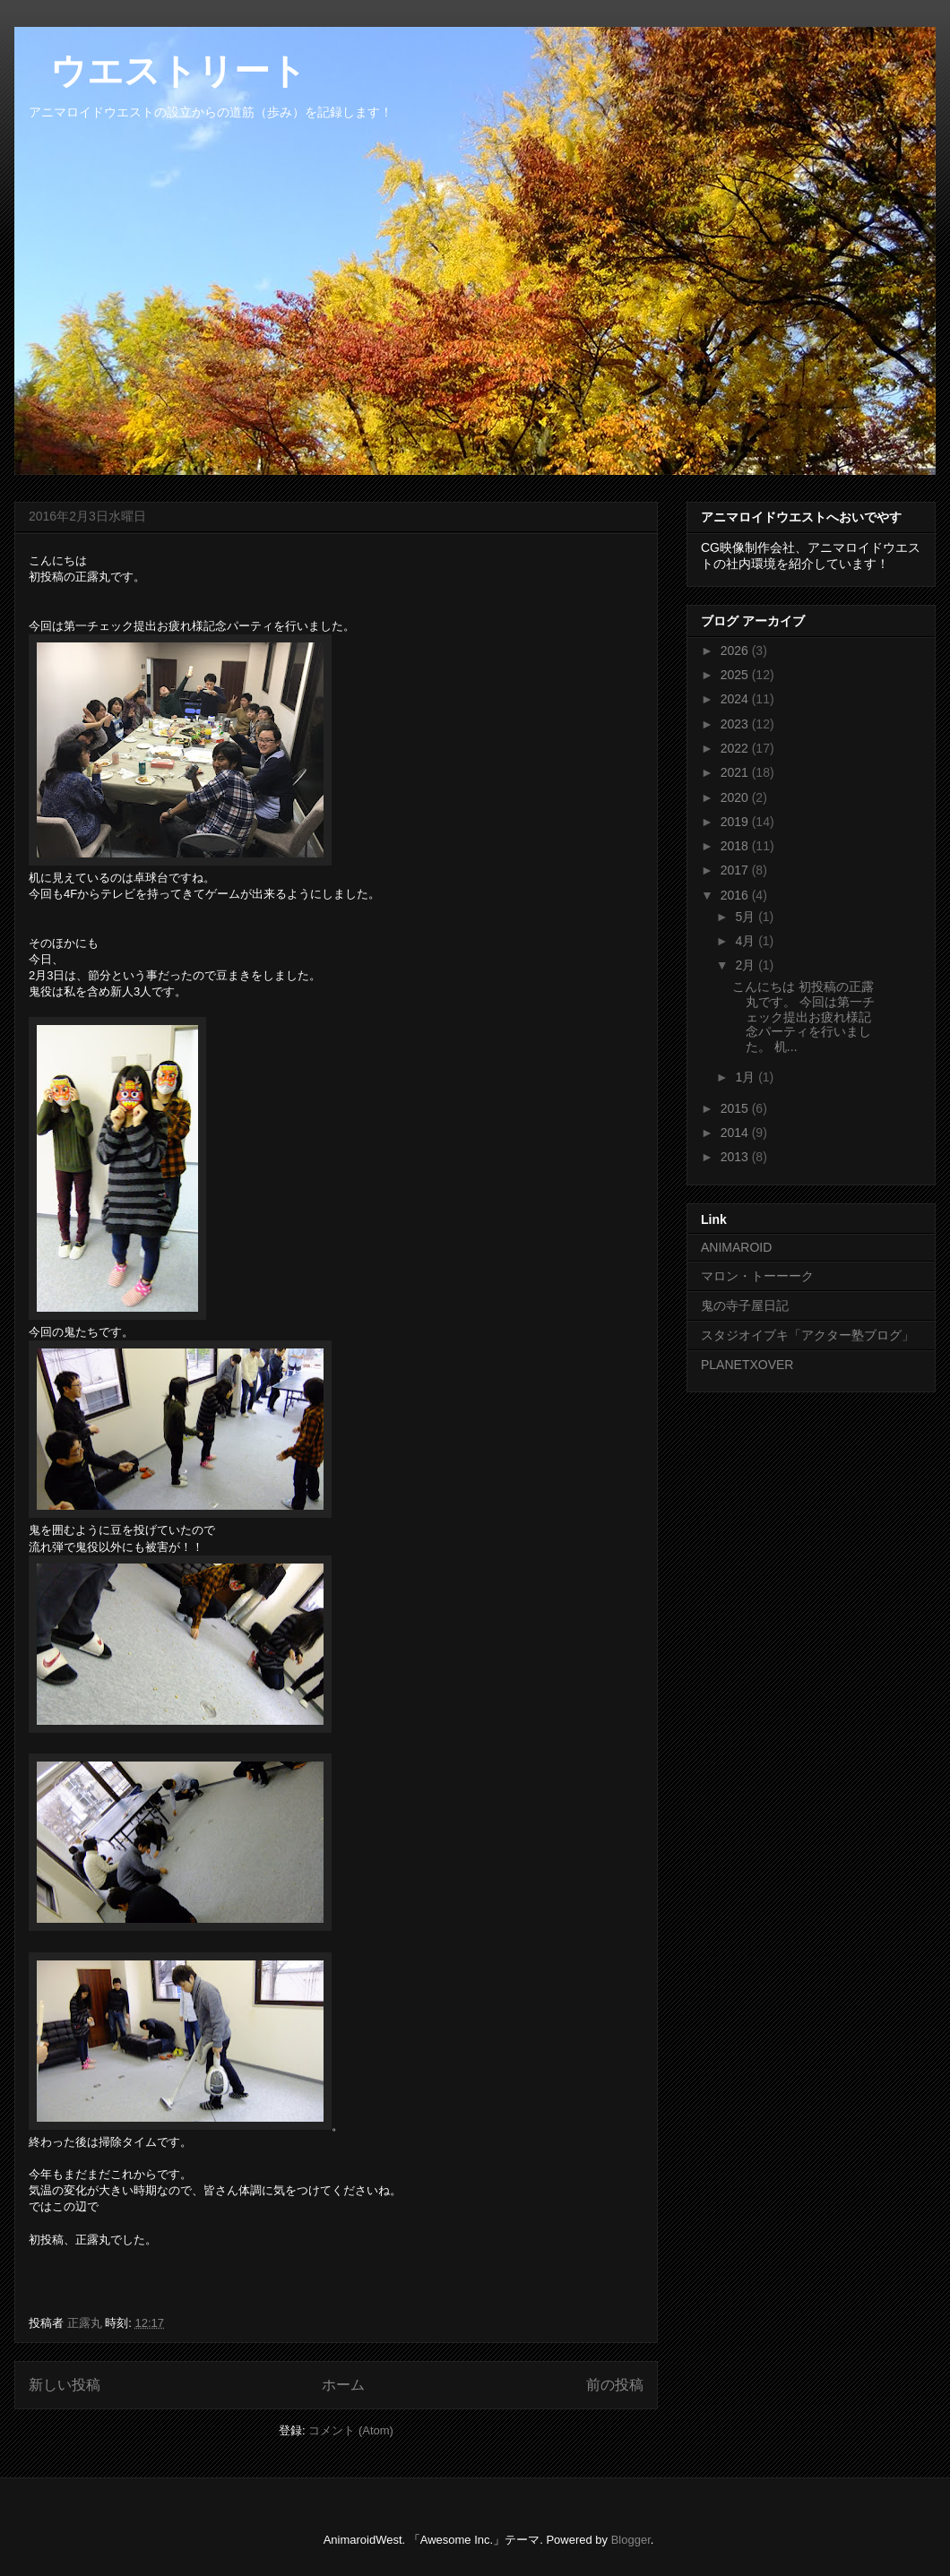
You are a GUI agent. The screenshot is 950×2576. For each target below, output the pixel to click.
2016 (736, 895)
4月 (746, 941)
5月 (746, 916)
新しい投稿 (64, 2384)
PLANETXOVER (747, 1364)
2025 (736, 675)
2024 (736, 699)
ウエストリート (160, 70)
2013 (736, 1157)
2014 (736, 1132)
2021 (736, 772)
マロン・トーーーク (757, 1276)
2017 (736, 870)
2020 (736, 797)
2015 (736, 1108)
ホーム (343, 2384)
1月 (746, 1077)
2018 (736, 846)
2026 (736, 650)
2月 (746, 965)
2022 (736, 748)
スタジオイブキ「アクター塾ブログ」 (807, 1335)
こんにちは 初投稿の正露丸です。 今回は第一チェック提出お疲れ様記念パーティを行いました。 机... (803, 1016)
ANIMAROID (736, 1247)
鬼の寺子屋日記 (745, 1305)
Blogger (631, 2539)
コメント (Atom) (350, 2430)
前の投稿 (614, 2384)
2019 (736, 821)
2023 (736, 724)
